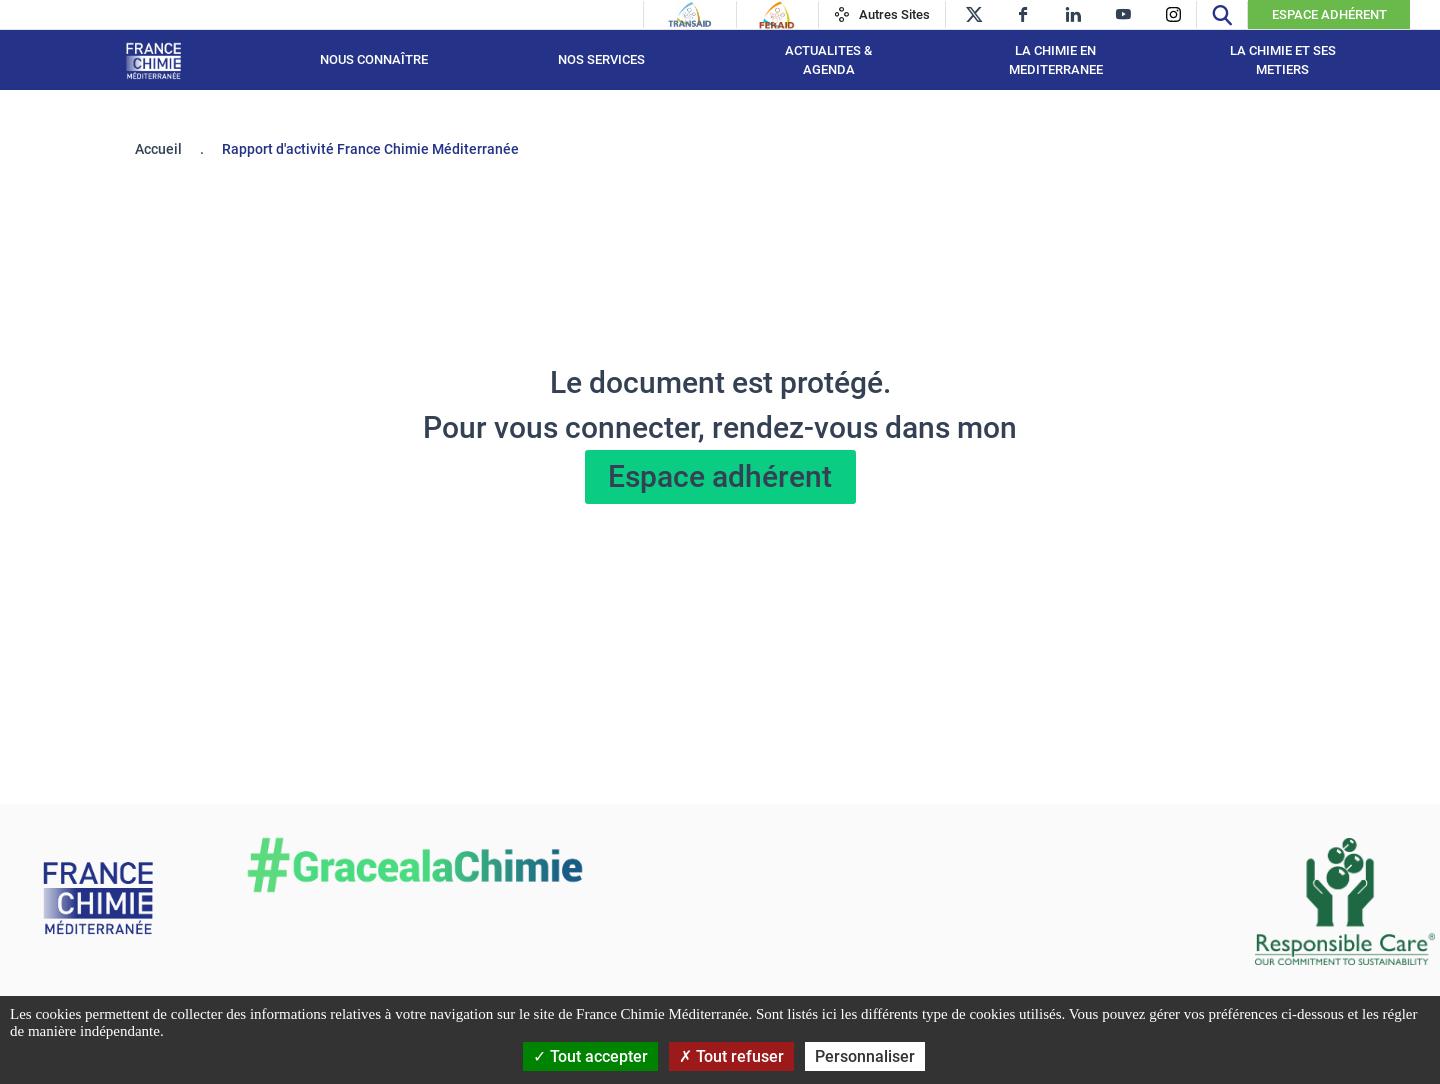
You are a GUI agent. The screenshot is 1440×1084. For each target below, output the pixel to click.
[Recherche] (1222, 14)
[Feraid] (776, 15)
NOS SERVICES (601, 59)
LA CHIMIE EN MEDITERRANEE (1056, 60)
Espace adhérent (720, 476)
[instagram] (1173, 14)
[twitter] (973, 14)
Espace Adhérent (1329, 14)
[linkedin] (1073, 14)
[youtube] (1123, 14)
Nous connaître (374, 59)
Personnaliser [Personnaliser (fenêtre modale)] (865, 1056)
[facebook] (1023, 14)
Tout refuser (731, 1056)
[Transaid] (690, 15)
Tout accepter (590, 1056)
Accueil (158, 149)
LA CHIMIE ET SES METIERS (1283, 60)
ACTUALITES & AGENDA (828, 60)
